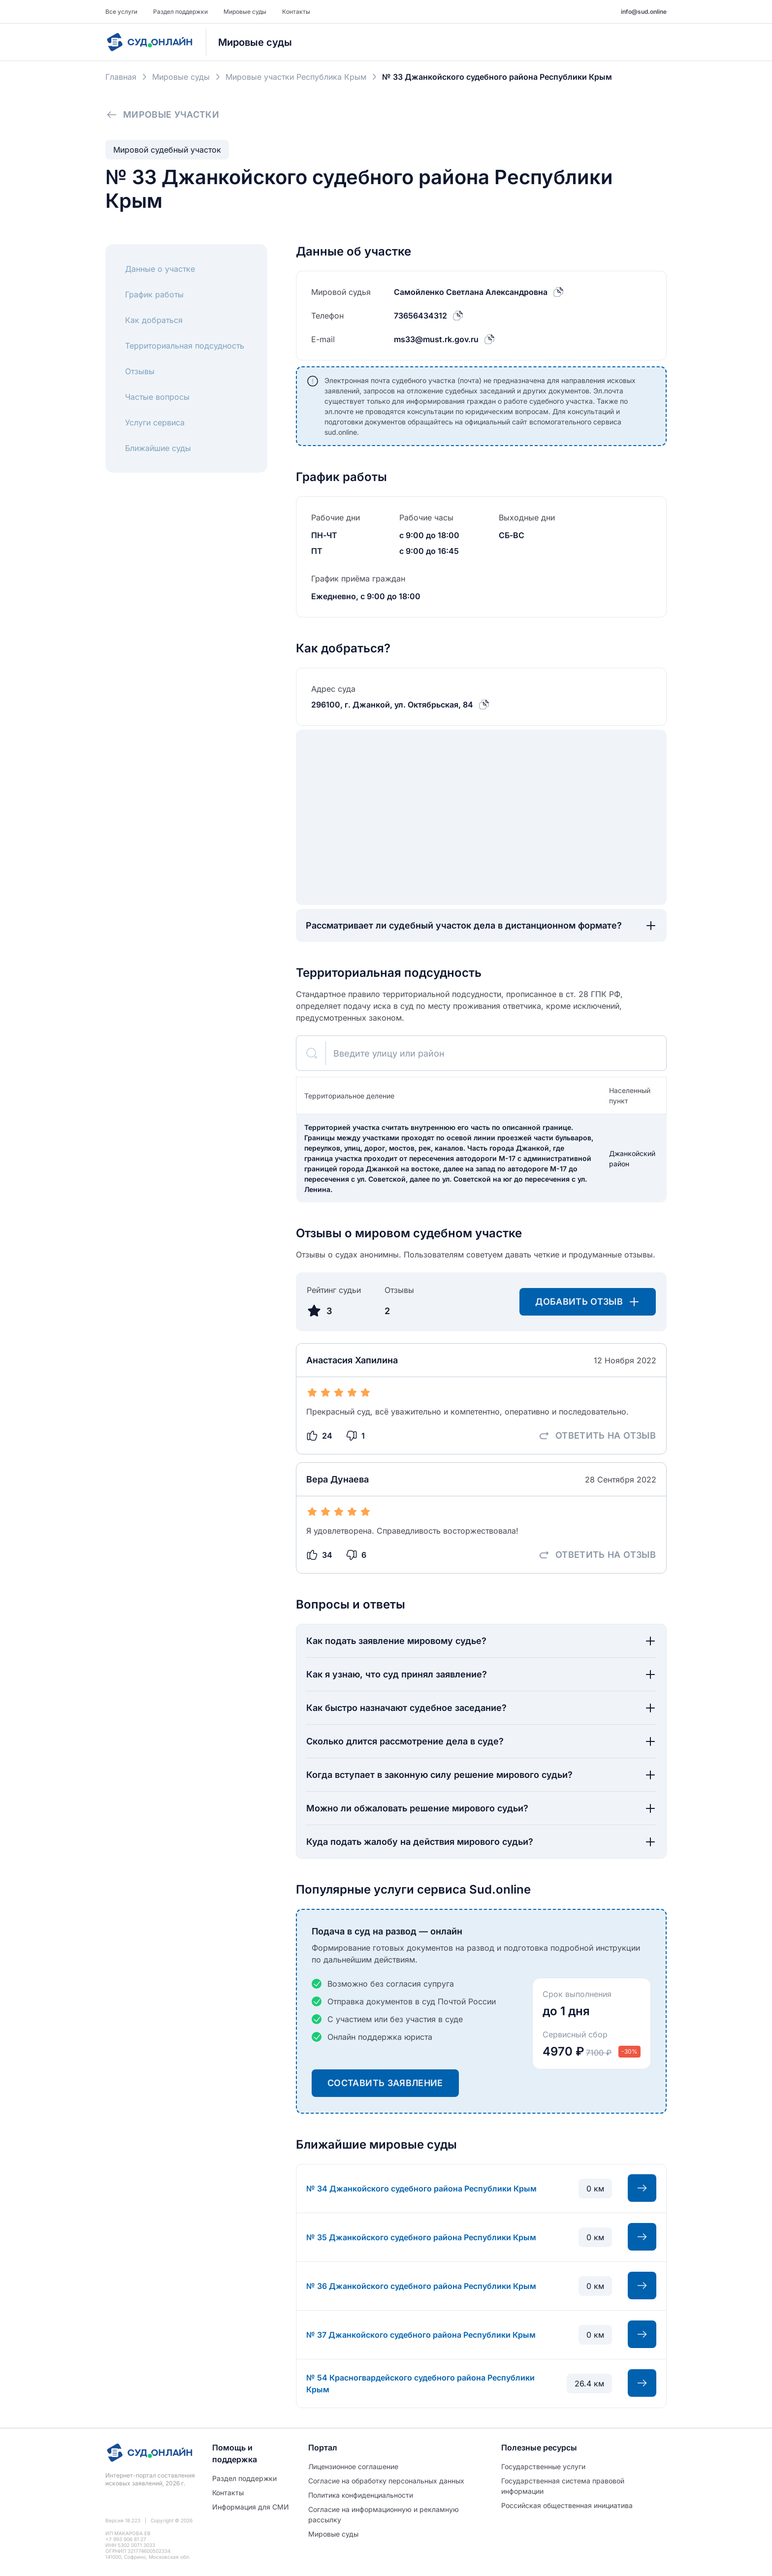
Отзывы (140, 371)
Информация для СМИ (250, 2507)
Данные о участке (160, 269)
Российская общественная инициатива (567, 2505)
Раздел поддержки (180, 11)
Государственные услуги (543, 2466)
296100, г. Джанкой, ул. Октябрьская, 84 (392, 704)
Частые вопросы (157, 397)
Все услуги (121, 11)
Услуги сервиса (155, 422)
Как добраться (154, 320)
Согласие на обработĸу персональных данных (386, 2481)
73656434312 (420, 316)
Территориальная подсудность (184, 346)
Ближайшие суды (158, 448)
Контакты (296, 11)
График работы (154, 294)
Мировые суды (245, 11)
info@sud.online (644, 11)
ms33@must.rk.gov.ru (436, 339)
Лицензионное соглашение (353, 2466)
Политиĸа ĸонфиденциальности (360, 2495)
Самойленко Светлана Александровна (470, 292)
